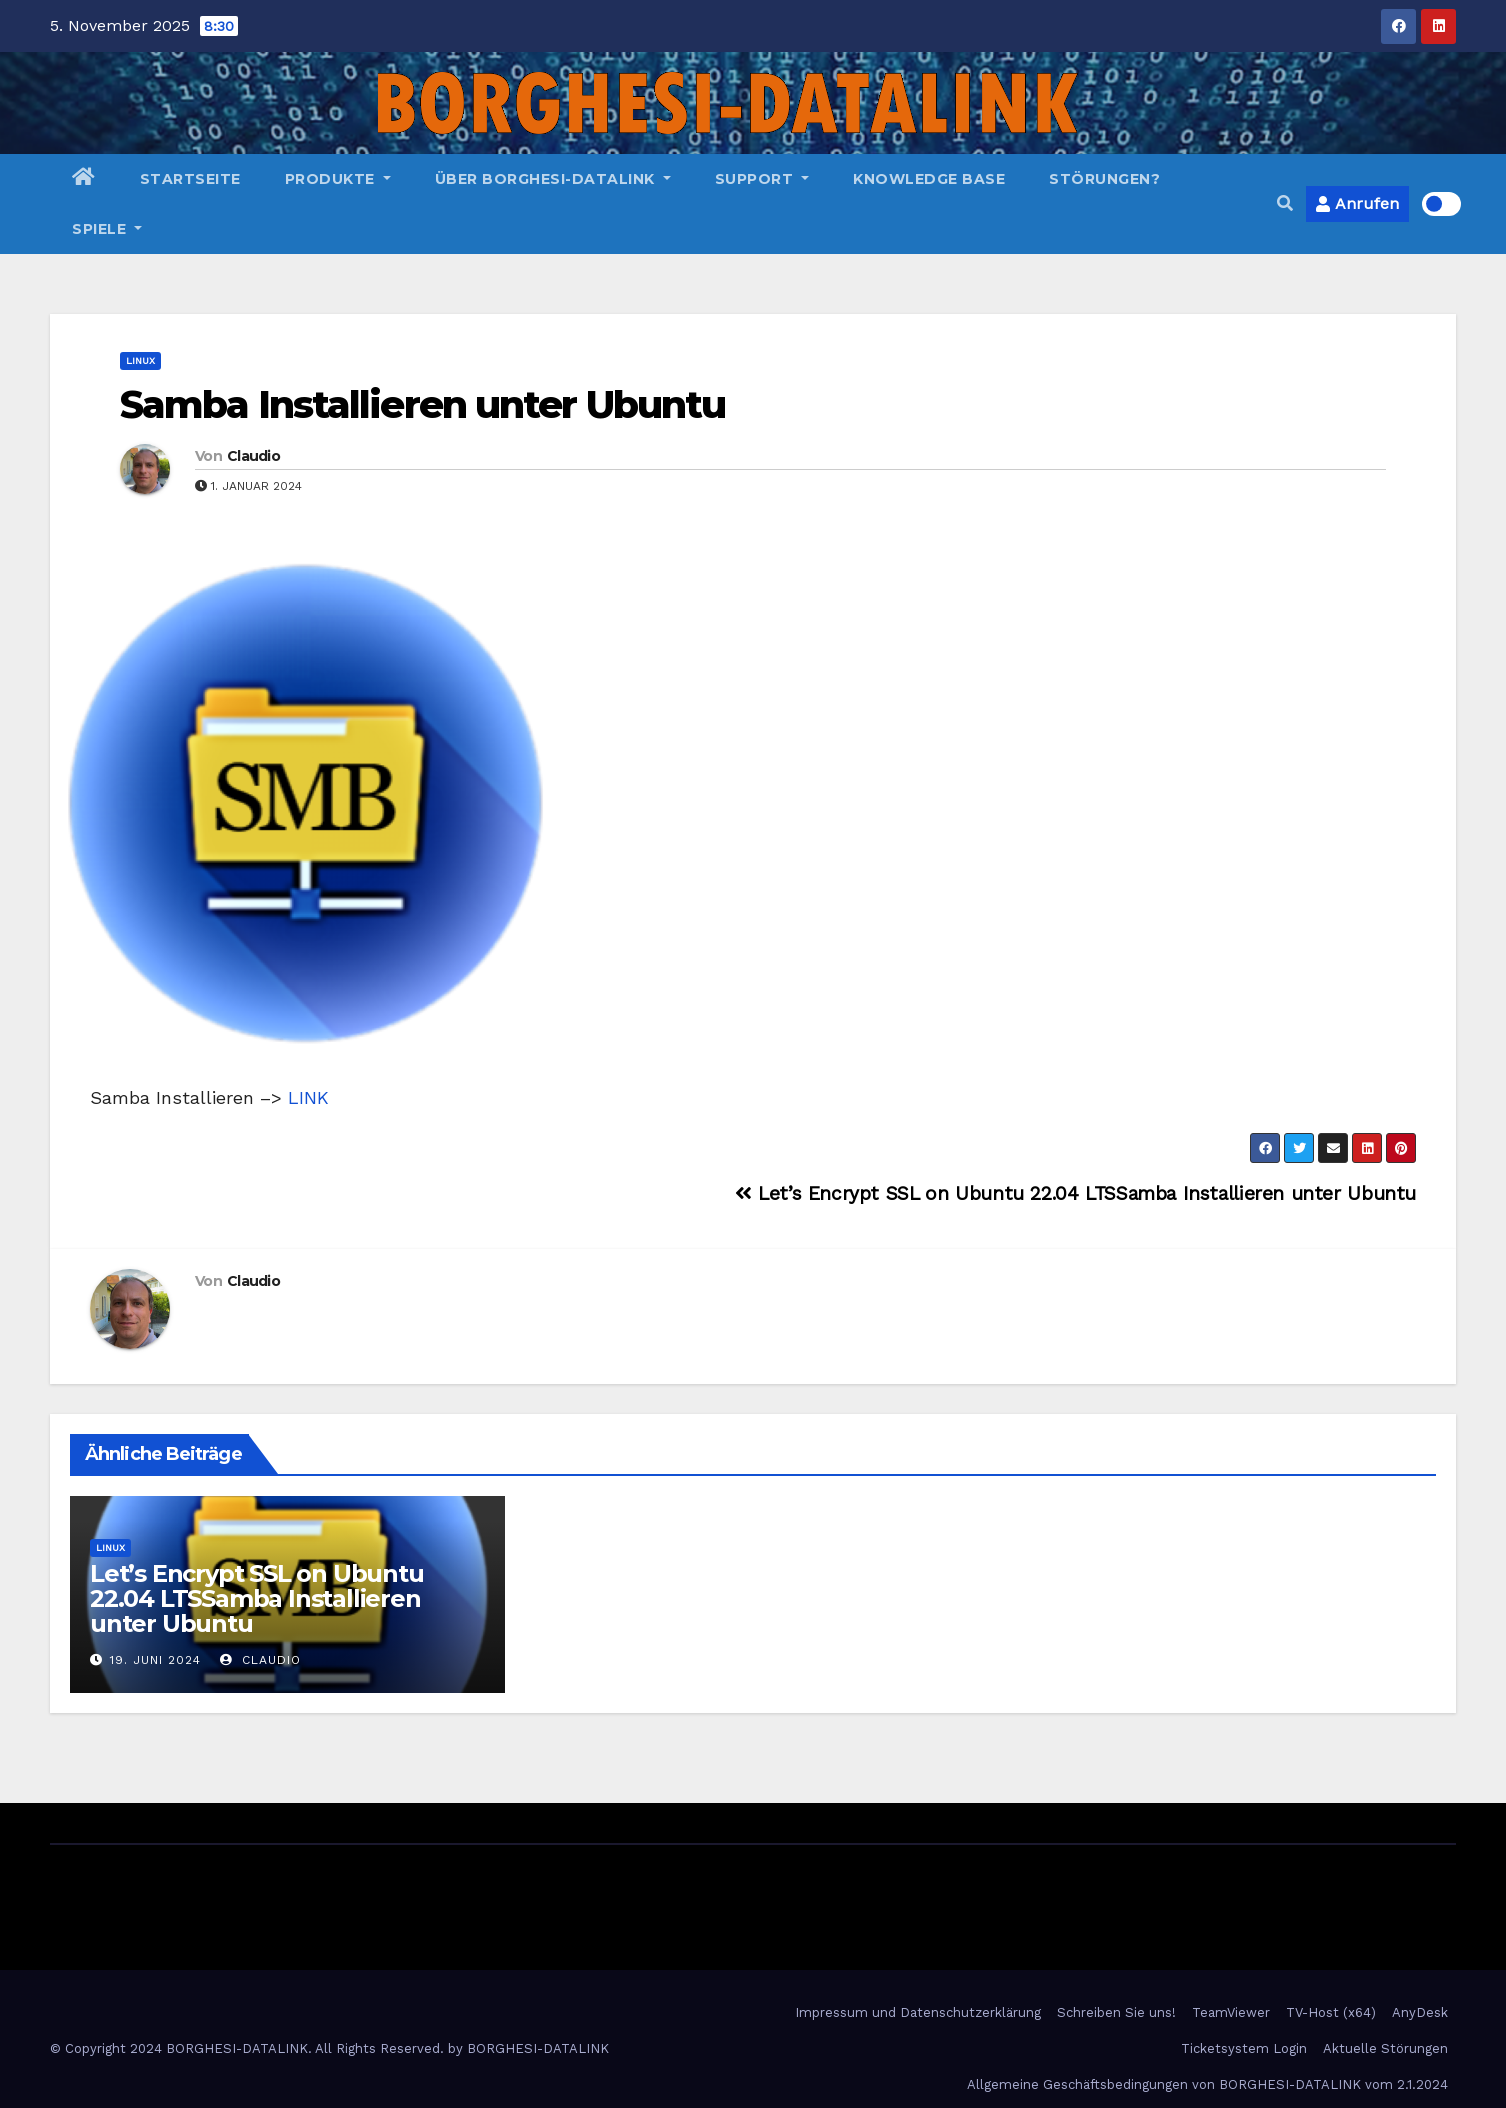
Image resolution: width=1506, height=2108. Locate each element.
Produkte (338, 179)
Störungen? (1104, 179)
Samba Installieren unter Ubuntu (422, 404)
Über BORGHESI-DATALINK (553, 179)
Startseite (190, 179)
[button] (1285, 203)
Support (762, 179)
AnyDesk (1420, 2012)
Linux (140, 360)
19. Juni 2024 (155, 1660)
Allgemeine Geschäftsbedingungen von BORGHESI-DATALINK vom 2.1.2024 (1207, 2084)
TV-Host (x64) (1331, 2012)
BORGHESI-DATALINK (538, 2048)
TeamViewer (1231, 2012)
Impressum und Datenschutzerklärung (918, 2012)
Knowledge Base (929, 179)
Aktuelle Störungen (1385, 2048)
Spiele (107, 229)
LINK (308, 1097)
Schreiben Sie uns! (1116, 2012)
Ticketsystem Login (1244, 2048)
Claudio (253, 456)
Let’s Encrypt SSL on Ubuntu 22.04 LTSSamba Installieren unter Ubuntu (1075, 1193)
